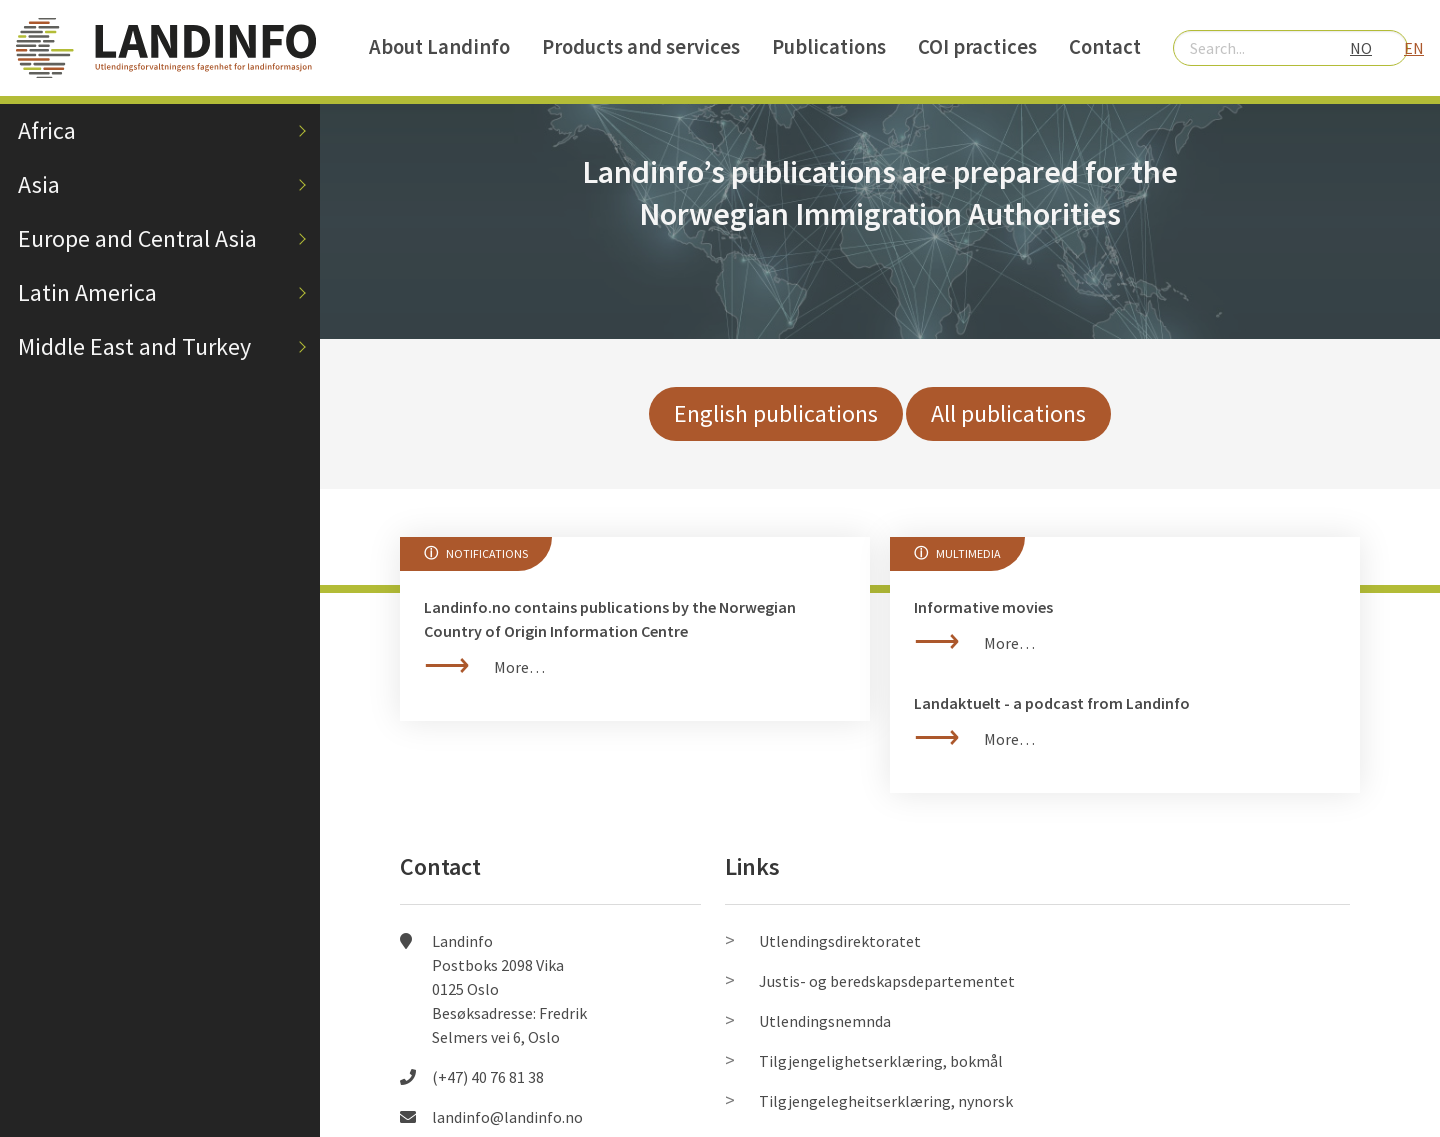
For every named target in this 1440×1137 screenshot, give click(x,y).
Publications (829, 47)
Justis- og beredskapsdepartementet (887, 981)
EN (1414, 48)
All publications (1008, 413)
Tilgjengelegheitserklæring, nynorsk (886, 1101)
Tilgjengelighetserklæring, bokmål (881, 1061)
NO (1361, 48)
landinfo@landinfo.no (507, 1117)
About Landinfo (439, 47)
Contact (1105, 47)
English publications (776, 413)
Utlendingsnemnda (825, 1021)
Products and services (641, 47)
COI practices (977, 47)
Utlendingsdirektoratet (840, 941)
